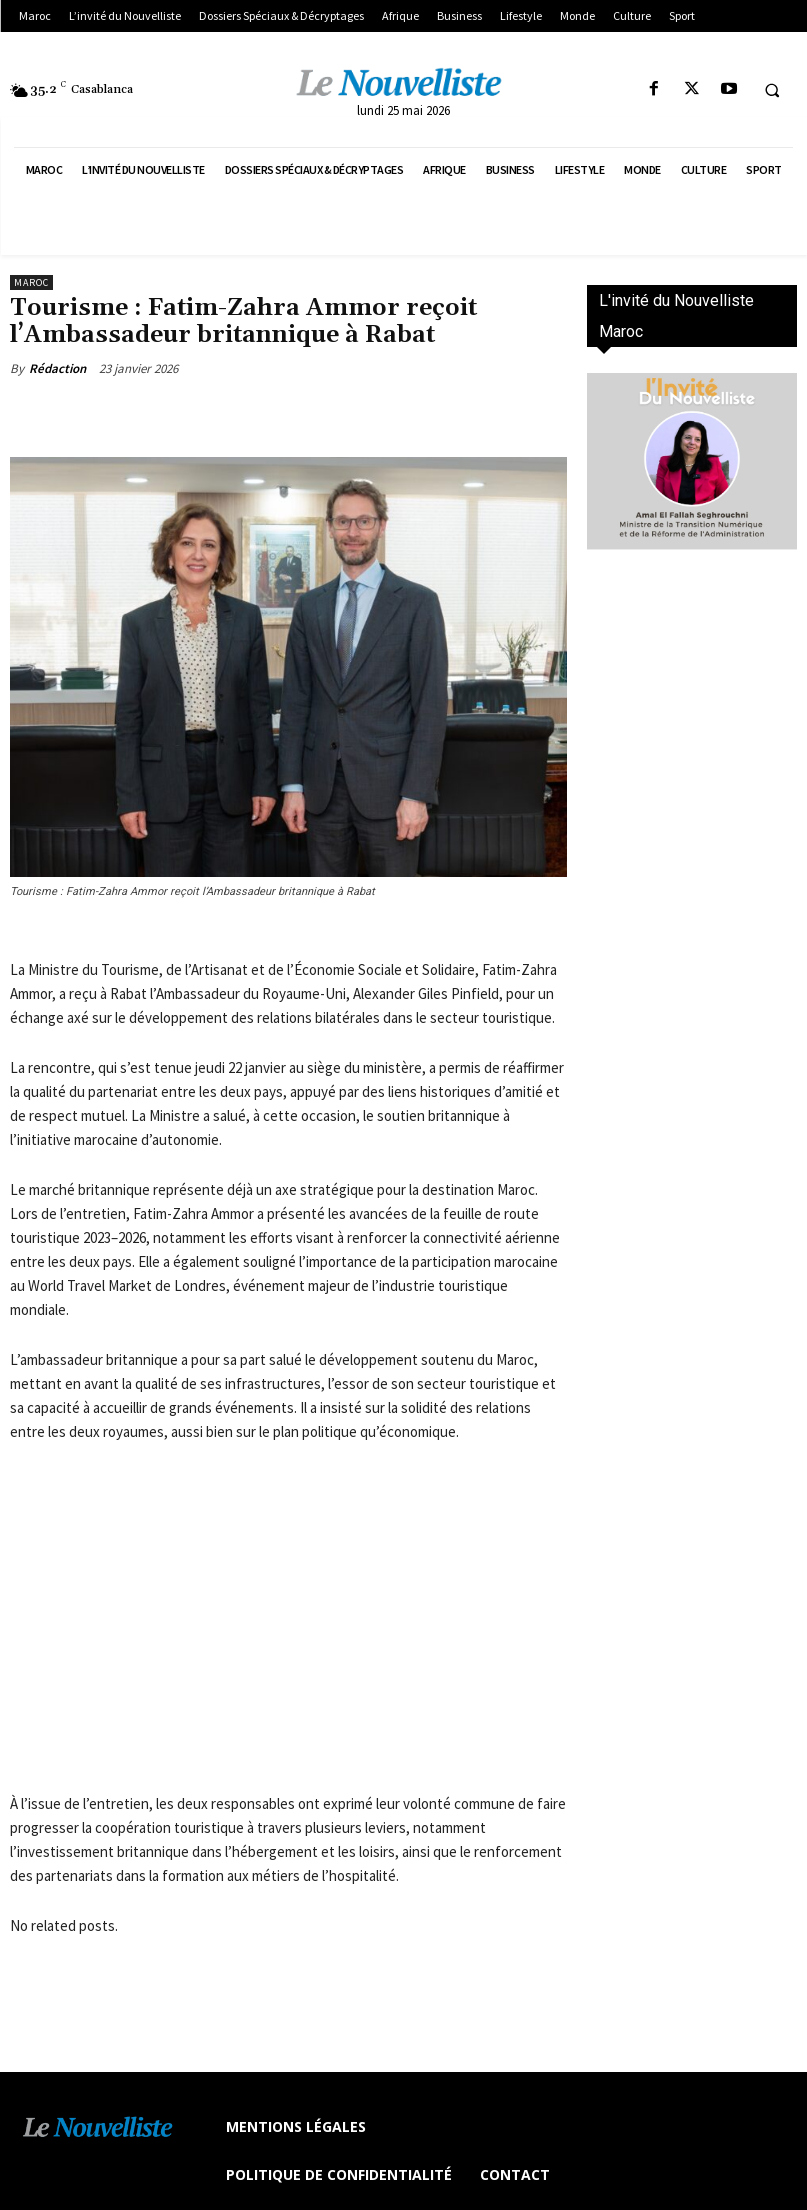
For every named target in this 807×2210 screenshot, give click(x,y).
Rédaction (57, 368)
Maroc (31, 282)
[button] (772, 90)
